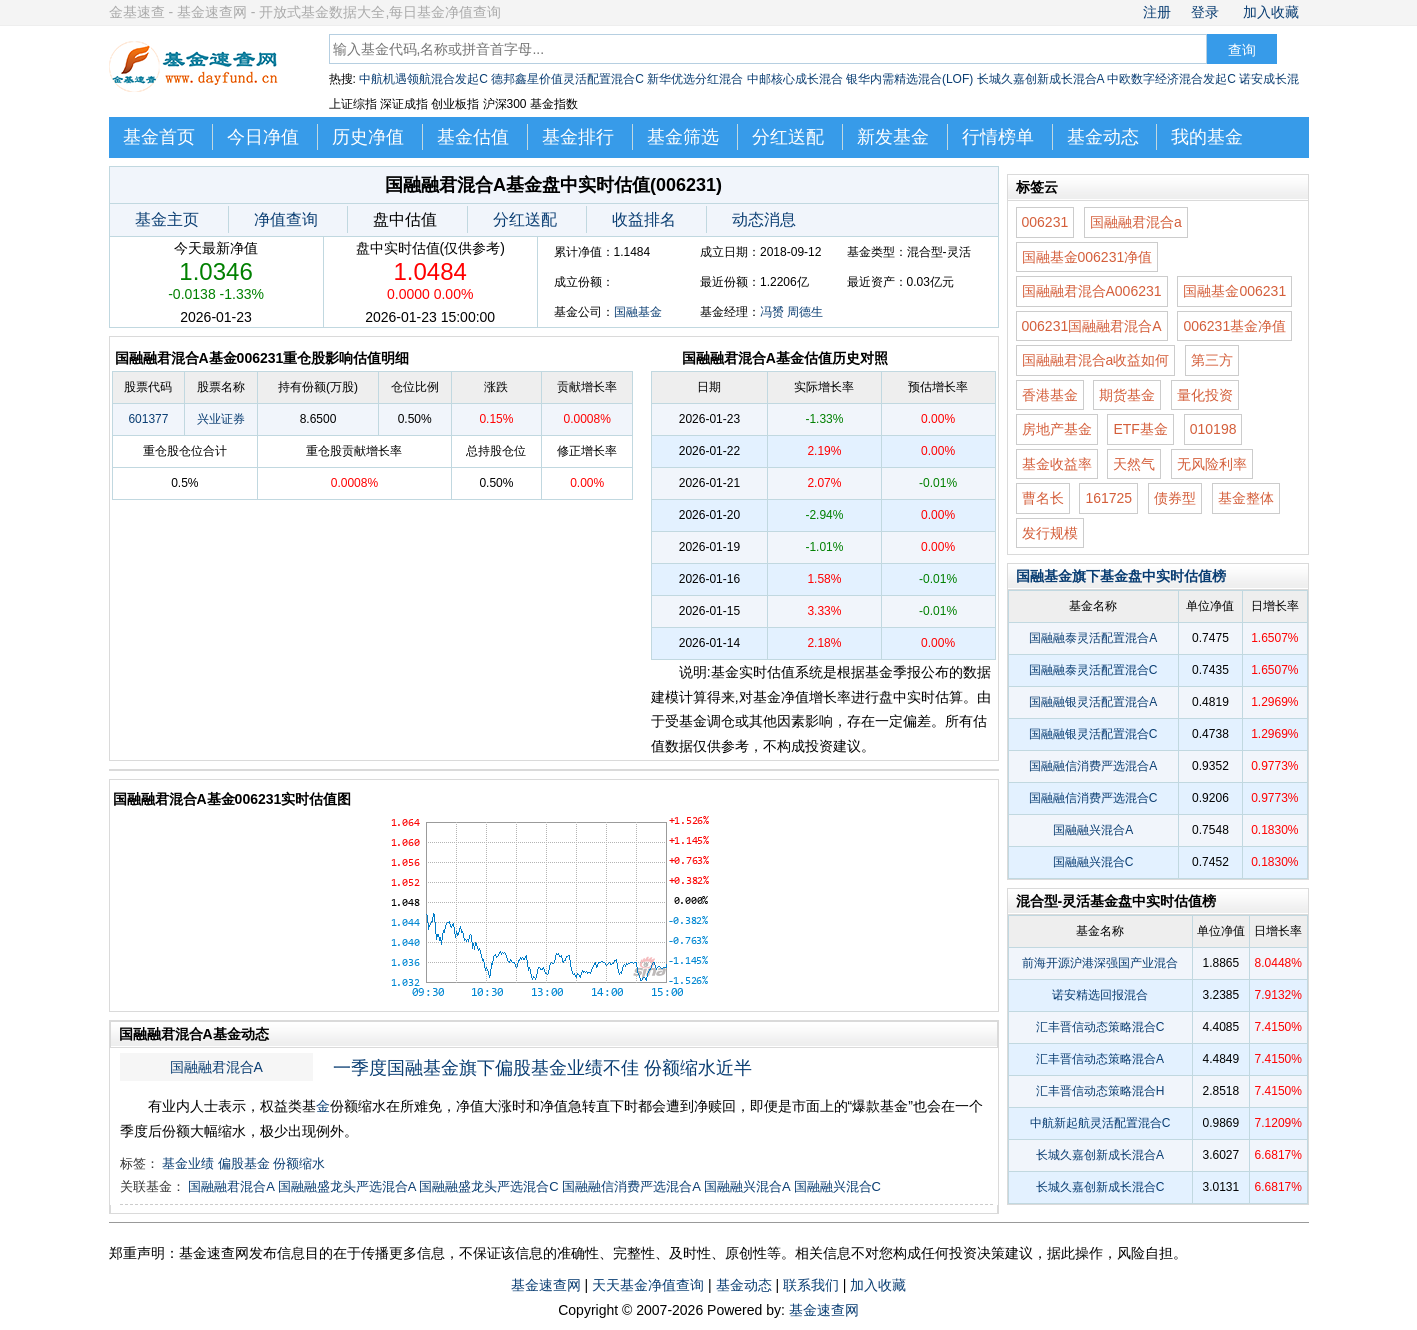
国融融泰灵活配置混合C (1093, 670)
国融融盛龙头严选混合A (347, 1186)
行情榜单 (998, 137)
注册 (1157, 12)
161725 (1108, 498)
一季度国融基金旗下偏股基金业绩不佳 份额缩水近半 (542, 1068)
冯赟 (772, 312)
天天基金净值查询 (648, 1285)
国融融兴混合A (747, 1186)
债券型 (1175, 498)
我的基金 (1207, 137)
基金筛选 (683, 137)
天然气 (1134, 464)
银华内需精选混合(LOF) (909, 79)
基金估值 (473, 137)
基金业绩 (188, 1163)
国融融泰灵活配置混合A (1093, 638)
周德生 (805, 312)
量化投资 (1205, 395)
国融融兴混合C (837, 1186)
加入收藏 (1271, 12)
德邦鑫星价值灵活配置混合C (567, 79)
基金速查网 (546, 1285)
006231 (1045, 222)
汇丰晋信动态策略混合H (1100, 1091)
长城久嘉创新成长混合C (1100, 1187)
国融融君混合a (1136, 222)
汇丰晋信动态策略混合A (1100, 1059)
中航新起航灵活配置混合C (1100, 1123)
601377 (148, 419)
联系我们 (811, 1285)
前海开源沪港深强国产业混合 (1100, 963)
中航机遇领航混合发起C (423, 79)
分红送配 (788, 137)
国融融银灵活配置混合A (1093, 702)
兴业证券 (221, 419)
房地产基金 (1057, 429)
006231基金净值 (1234, 326)
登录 (1205, 12)
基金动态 (1103, 137)
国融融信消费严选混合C (1093, 798)
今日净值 (263, 137)
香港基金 (1050, 395)
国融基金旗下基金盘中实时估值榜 (1121, 576)
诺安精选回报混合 (1100, 995)
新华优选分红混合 (695, 79)
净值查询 (286, 219)
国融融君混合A (216, 1067)
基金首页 (159, 137)
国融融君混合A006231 (1092, 291)
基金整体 (1246, 498)
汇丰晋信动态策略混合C (1100, 1027)
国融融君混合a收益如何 (1096, 360)
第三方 (1212, 360)
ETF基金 (1140, 429)
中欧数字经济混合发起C (1171, 79)
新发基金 (893, 137)
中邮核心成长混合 (795, 79)
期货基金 (1127, 395)
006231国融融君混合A (1092, 326)
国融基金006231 (1234, 291)
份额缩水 (299, 1163)
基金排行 (578, 137)
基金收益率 (1057, 464)
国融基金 (638, 312)
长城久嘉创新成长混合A (1040, 79)
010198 (1213, 429)
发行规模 (1050, 533)
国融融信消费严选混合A (631, 1186)
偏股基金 (244, 1163)
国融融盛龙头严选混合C (488, 1186)
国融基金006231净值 (1087, 257)
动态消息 (764, 219)
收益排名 (644, 219)
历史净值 (368, 137)
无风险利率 (1212, 464)
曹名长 (1043, 498)
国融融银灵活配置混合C (1093, 734)
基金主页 (167, 219)
